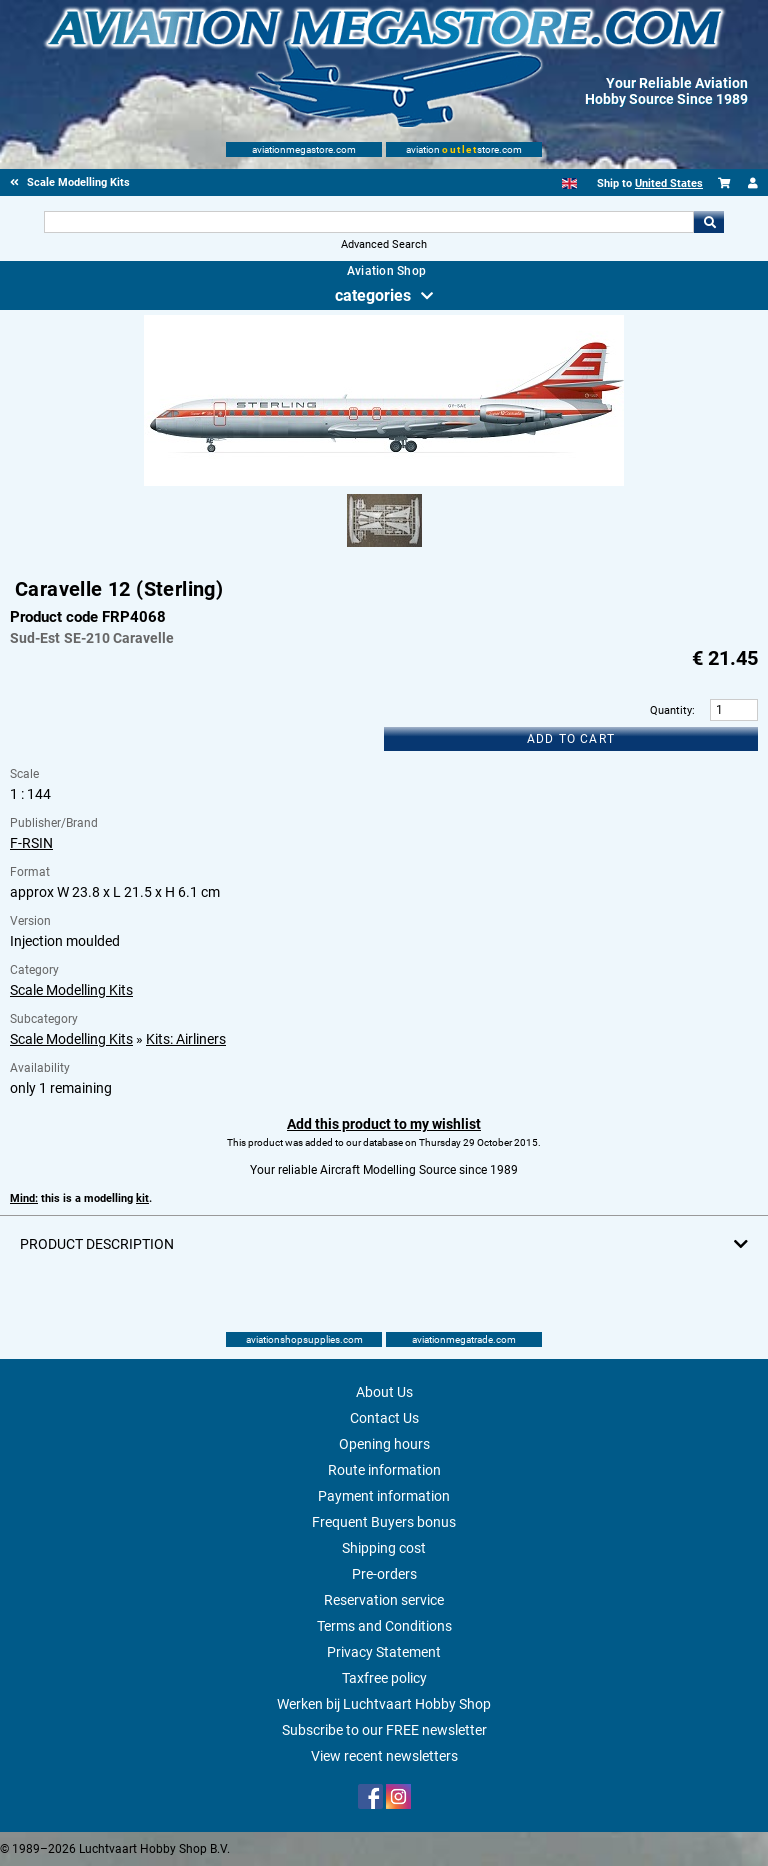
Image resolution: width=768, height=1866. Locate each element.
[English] (569, 183)
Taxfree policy (384, 1678)
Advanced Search (384, 244)
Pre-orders (384, 1574)
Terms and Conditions (384, 1626)
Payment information (384, 1496)
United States (669, 183)
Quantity (671, 710)
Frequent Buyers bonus (384, 1522)
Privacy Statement (384, 1652)
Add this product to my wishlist (384, 1124)
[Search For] (368, 222)
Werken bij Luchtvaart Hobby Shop (384, 1704)
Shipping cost (384, 1548)
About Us (384, 1392)
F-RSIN (31, 843)
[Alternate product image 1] (384, 548)
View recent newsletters (384, 1756)
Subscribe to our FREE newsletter (384, 1730)
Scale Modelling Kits (71, 990)
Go (709, 222)
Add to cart (571, 739)
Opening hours (384, 1444)
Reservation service (384, 1600)
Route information (384, 1470)
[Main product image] (384, 482)
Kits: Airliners (186, 1039)
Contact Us (384, 1418)
